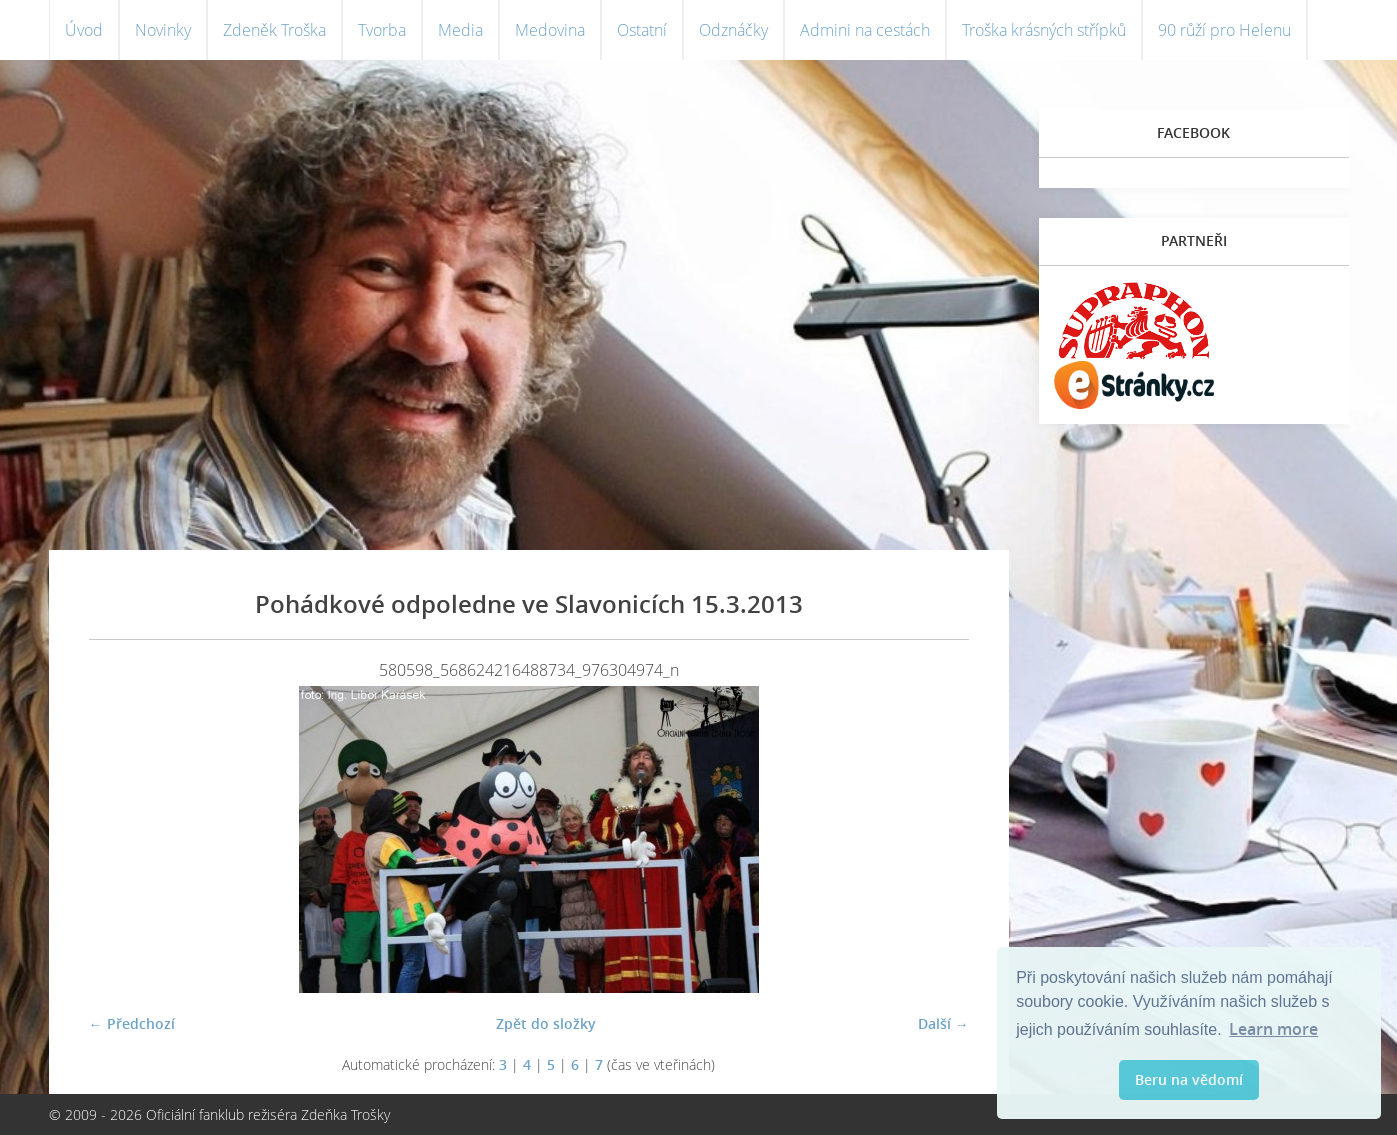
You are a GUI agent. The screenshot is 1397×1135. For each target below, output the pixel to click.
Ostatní (642, 30)
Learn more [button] (1273, 1029)
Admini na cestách (865, 30)
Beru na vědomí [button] (1189, 1079)
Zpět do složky (546, 1023)
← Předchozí (132, 1023)
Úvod (84, 30)
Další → (943, 1023)
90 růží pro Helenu (1224, 30)
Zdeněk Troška (274, 30)
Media (460, 30)
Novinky (163, 30)
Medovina (550, 30)
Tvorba (382, 30)
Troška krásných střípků (1044, 30)
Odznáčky (733, 30)
